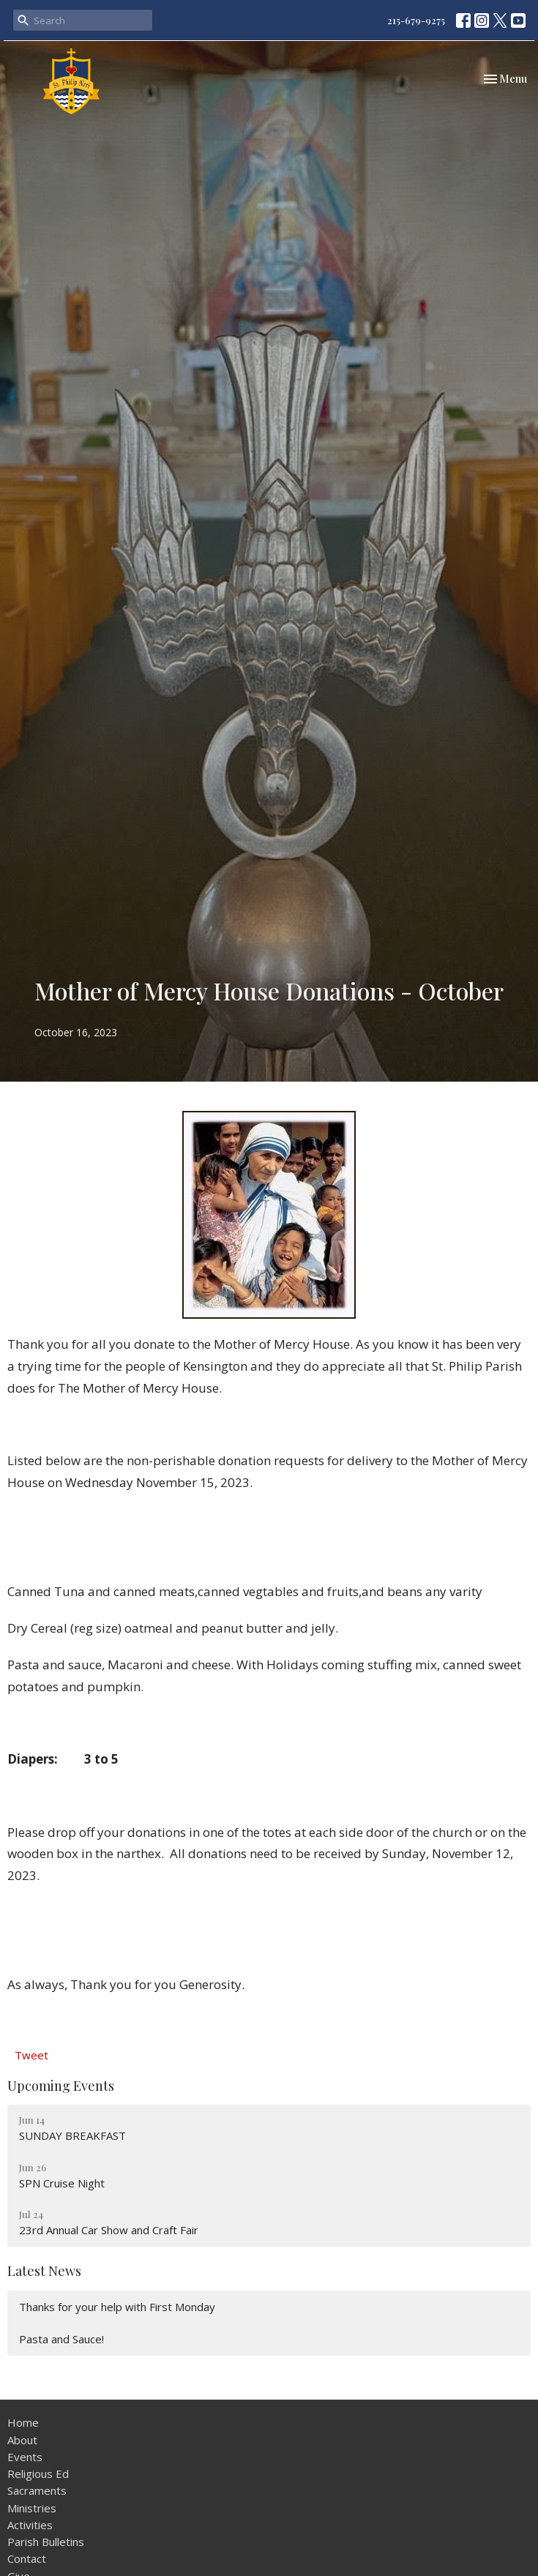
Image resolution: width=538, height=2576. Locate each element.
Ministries (31, 2508)
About (22, 2440)
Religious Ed (38, 2473)
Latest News (44, 2271)
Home (23, 2422)
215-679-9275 (416, 20)
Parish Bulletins (45, 2541)
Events (24, 2456)
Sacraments (37, 2490)
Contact (26, 2558)
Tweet (31, 2055)
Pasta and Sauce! (61, 2339)
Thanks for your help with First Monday (117, 2306)
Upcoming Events (60, 2085)
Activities (30, 2524)
